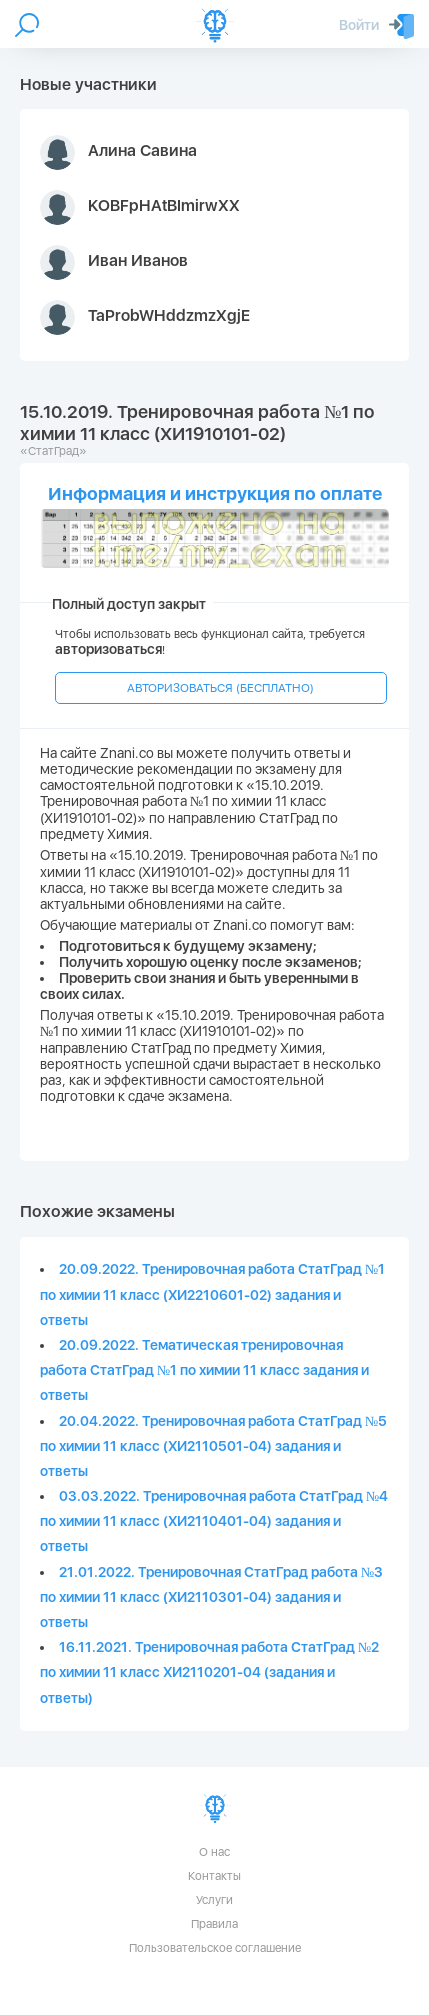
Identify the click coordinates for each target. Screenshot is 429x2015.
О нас (214, 1852)
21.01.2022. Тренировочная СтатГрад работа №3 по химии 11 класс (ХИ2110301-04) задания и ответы (211, 1597)
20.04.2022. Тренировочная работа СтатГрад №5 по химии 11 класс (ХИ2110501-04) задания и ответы (213, 1446)
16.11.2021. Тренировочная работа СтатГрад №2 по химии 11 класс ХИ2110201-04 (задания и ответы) (209, 1672)
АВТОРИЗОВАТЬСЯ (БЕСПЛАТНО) (220, 688)
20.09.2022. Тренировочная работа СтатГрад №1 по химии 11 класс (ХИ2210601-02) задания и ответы (212, 1294)
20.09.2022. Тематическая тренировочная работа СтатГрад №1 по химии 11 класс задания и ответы (204, 1370)
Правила (214, 1924)
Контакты (214, 1876)
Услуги (214, 1900)
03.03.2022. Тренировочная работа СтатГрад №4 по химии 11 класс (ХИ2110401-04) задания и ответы (214, 1521)
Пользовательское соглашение (215, 1948)
